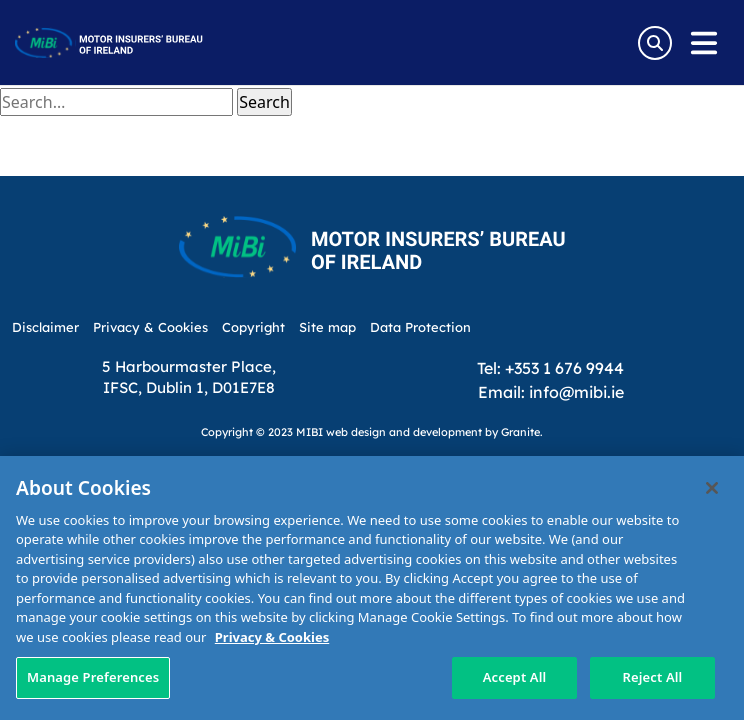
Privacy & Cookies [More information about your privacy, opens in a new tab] (272, 637)
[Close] (712, 488)
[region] (372, 588)
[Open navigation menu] (704, 43)
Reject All (653, 677)
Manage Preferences (93, 677)
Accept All (515, 677)
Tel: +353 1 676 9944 (550, 367)
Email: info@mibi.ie (551, 391)
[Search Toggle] (655, 43)
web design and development (404, 431)
